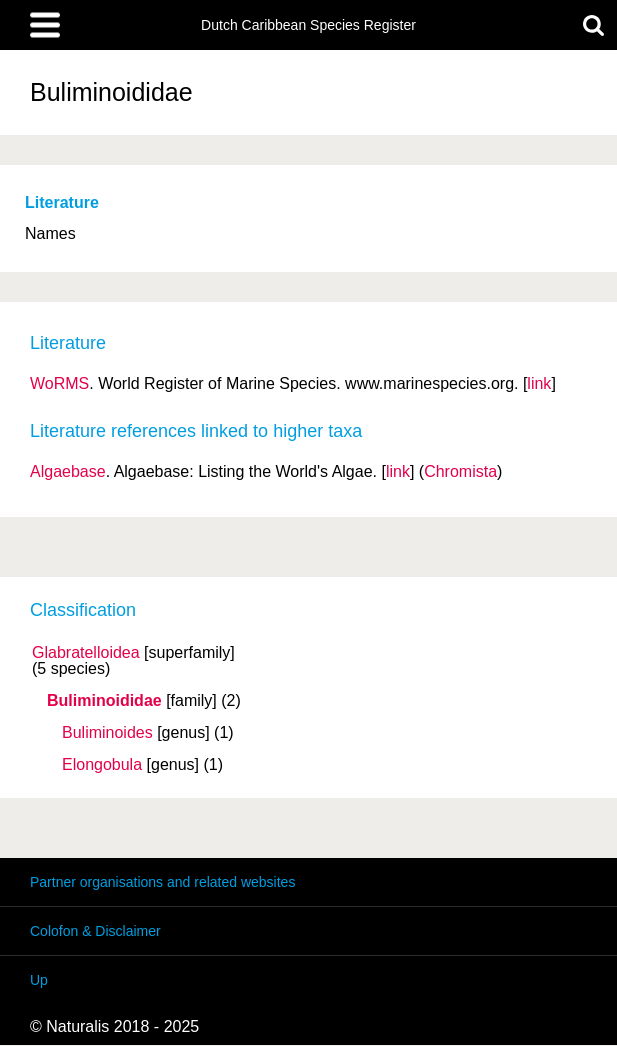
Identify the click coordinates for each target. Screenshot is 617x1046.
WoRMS (59, 383)
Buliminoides (107, 733)
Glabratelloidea (86, 653)
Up (39, 980)
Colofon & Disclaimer (95, 931)
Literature (62, 202)
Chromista (460, 471)
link (539, 383)
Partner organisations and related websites (162, 882)
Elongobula (102, 765)
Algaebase (68, 471)
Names (50, 233)
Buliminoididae (104, 701)
